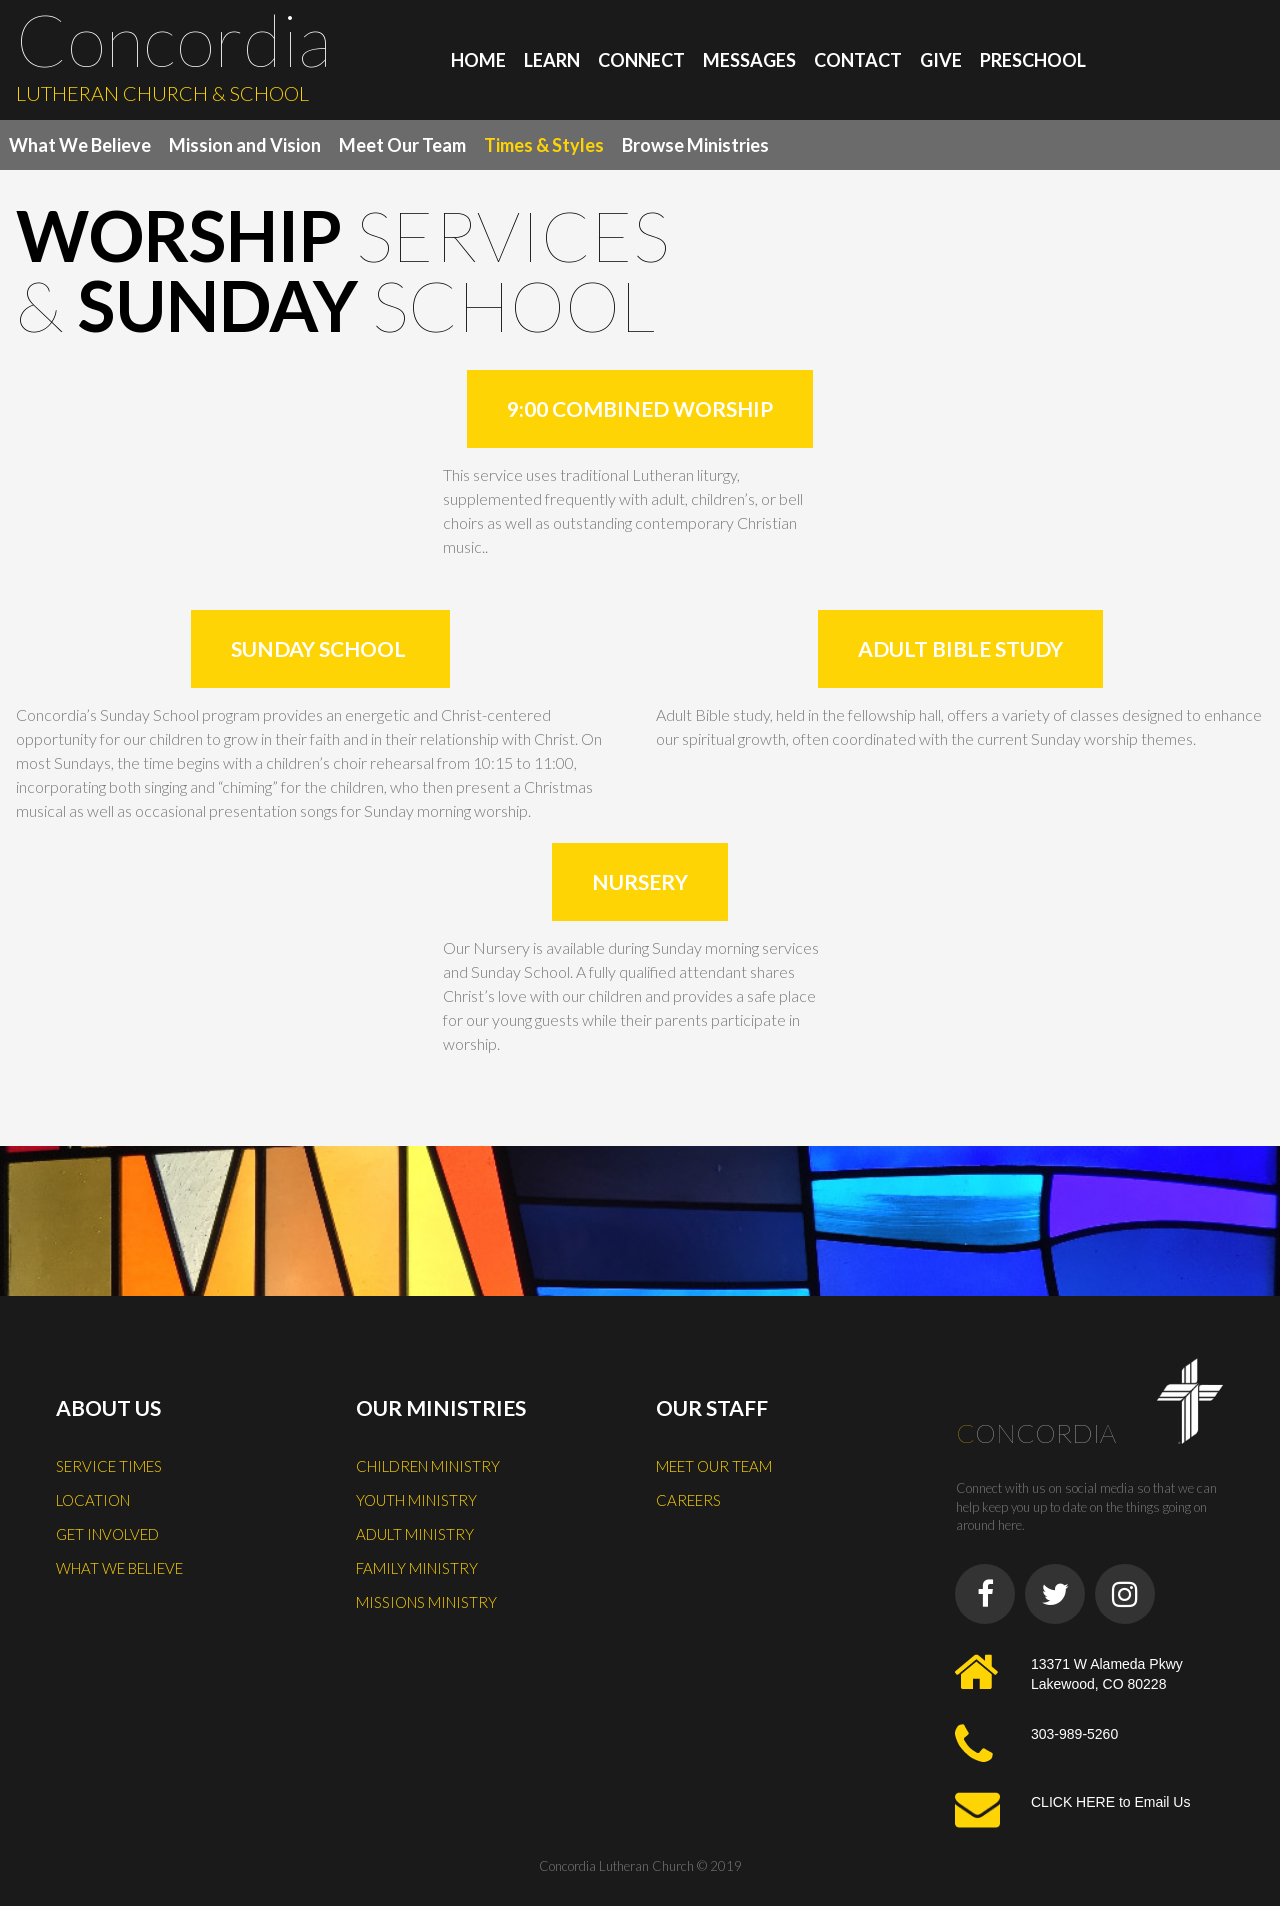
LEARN (552, 60)
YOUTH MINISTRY (416, 1500)
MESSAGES (749, 60)
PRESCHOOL (1033, 60)
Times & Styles (544, 145)
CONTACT (858, 60)
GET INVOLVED (107, 1534)
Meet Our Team (402, 145)
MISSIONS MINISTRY (426, 1602)
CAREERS (688, 1500)
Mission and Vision (245, 145)
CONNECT (641, 60)
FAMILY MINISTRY (417, 1568)
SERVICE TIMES (109, 1466)
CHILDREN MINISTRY (428, 1466)
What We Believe (80, 145)
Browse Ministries (695, 145)
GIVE (941, 60)
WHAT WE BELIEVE (119, 1568)
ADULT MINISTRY (415, 1534)
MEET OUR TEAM (714, 1466)
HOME (478, 60)
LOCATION (93, 1500)
